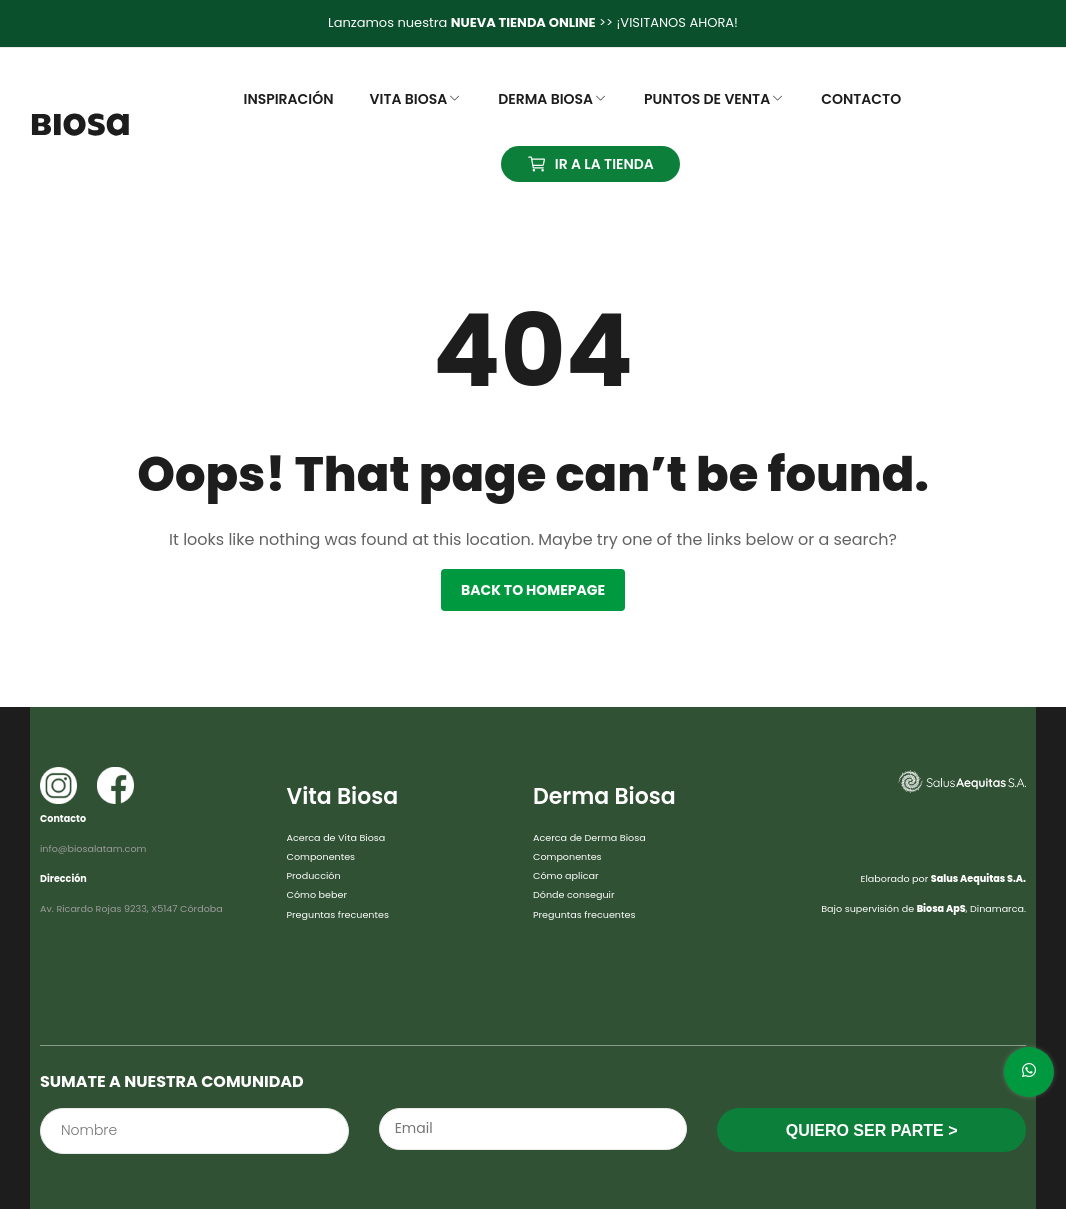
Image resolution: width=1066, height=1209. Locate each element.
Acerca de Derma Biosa (589, 837)
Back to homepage (533, 590)
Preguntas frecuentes (338, 914)
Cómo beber (317, 894)
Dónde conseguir (574, 894)
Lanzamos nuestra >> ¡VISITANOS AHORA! (533, 22)
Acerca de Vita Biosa (336, 837)
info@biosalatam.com (93, 848)
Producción (314, 875)
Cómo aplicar (566, 875)
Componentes (321, 856)
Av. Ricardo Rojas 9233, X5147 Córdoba (131, 908)
